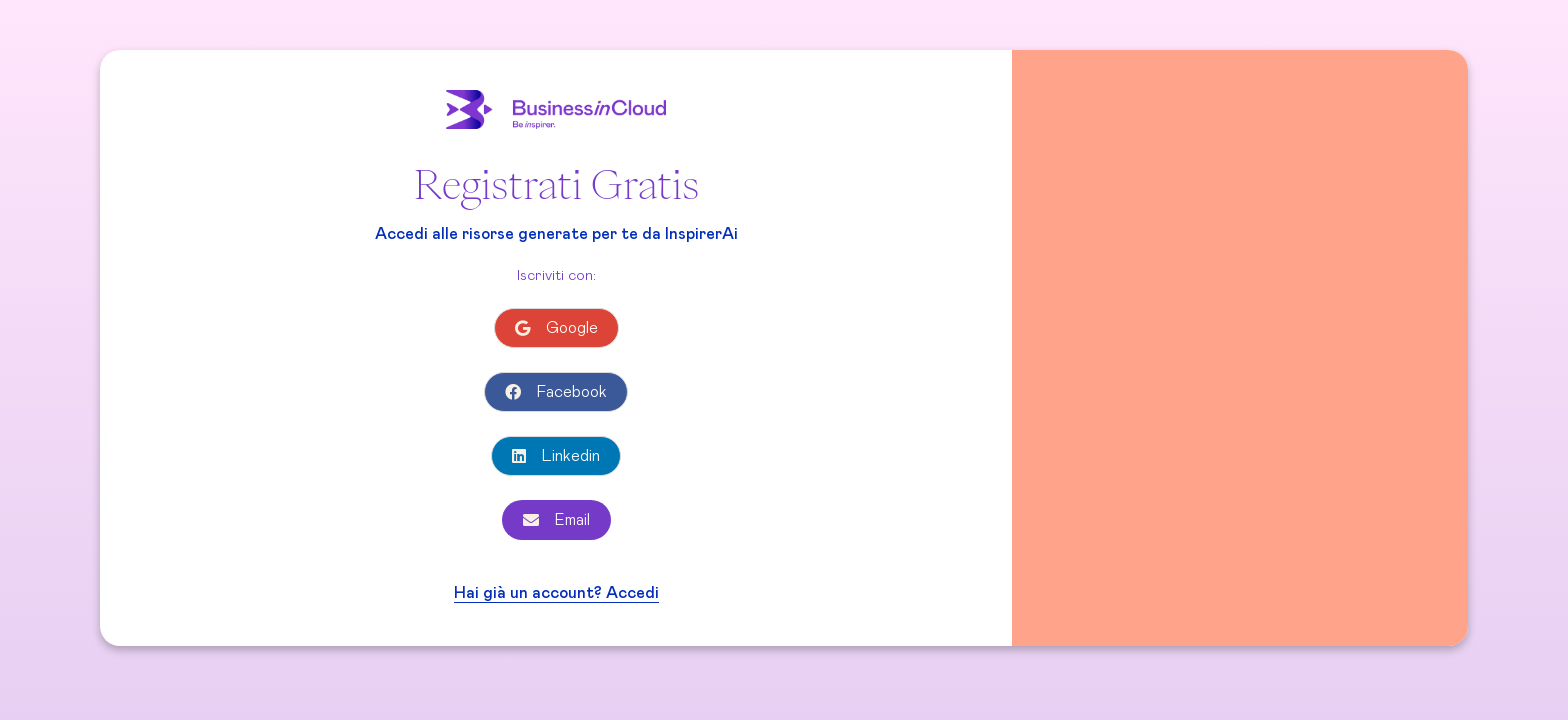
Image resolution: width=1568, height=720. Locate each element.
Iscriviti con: (556, 276)
